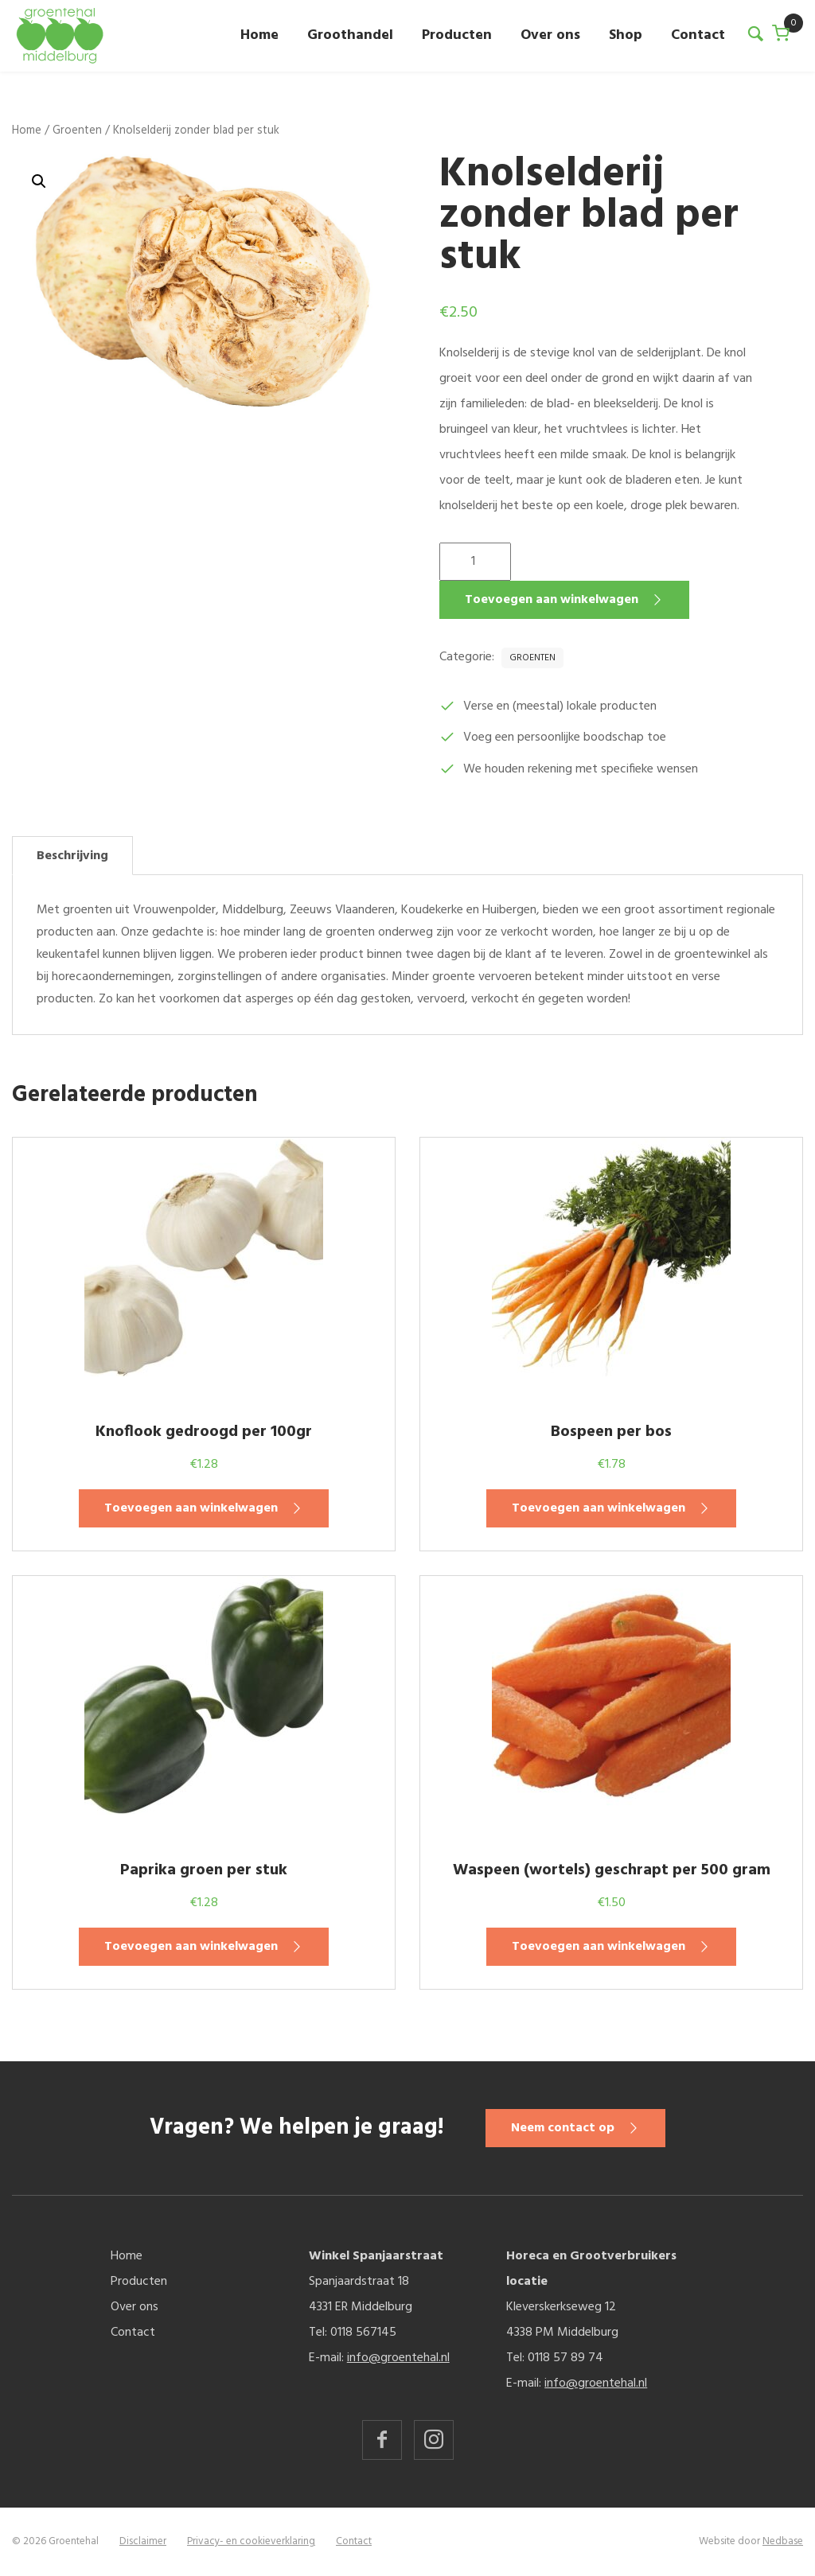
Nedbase (782, 2541)
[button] (39, 181)
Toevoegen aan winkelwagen (551, 600)
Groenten (77, 130)
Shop (625, 35)
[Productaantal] (475, 562)
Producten (457, 35)
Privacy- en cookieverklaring (251, 2541)
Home (259, 35)
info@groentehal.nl (398, 2358)
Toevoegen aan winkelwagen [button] (191, 1508)
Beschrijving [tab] (72, 856)
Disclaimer (142, 2541)
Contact (698, 35)
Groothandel (350, 35)
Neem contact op (566, 2128)
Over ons (550, 35)
